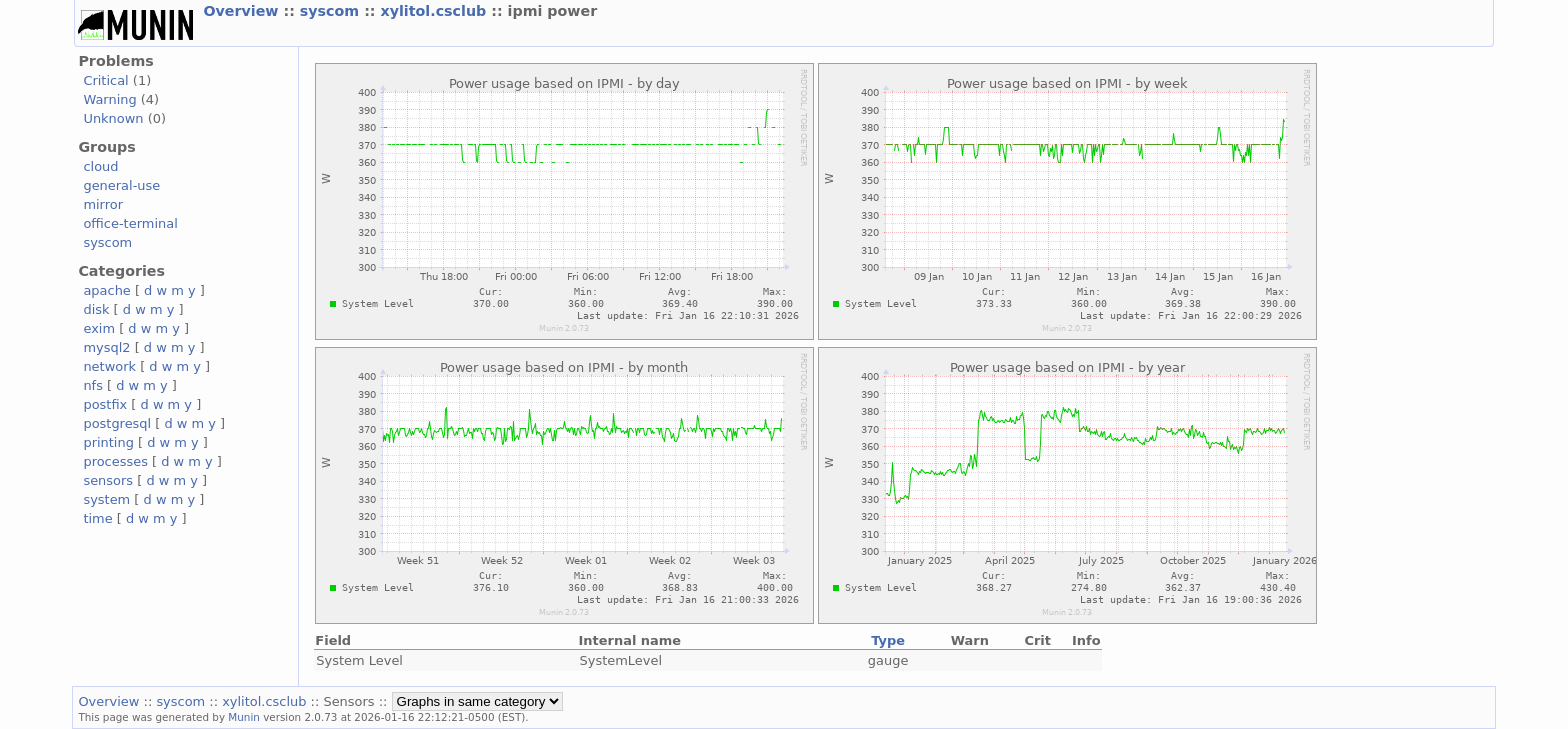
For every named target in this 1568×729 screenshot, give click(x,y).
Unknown (113, 118)
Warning (109, 99)
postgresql (117, 423)
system (106, 499)
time (97, 518)
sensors (108, 480)
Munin (244, 717)
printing (108, 442)
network (109, 366)
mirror (103, 204)
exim (99, 328)
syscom (332, 11)
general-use (121, 185)
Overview (243, 11)
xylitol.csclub (436, 11)
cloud (100, 166)
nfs (93, 385)
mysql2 (106, 347)
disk (96, 309)
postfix (105, 404)
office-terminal (130, 223)
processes (115, 461)
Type (888, 640)
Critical (105, 80)
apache (106, 290)
